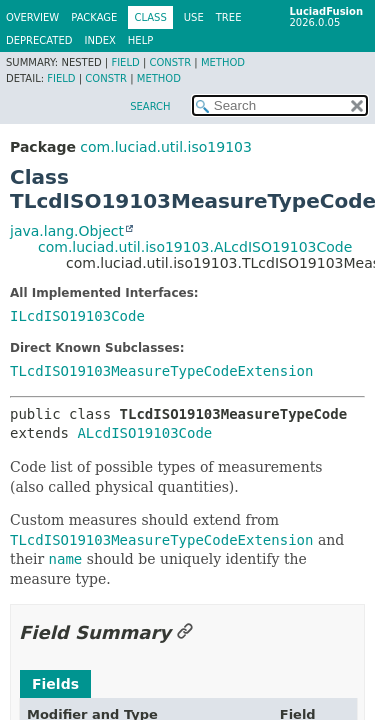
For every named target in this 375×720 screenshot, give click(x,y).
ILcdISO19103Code (77, 316)
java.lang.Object (67, 231)
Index (100, 40)
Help (140, 40)
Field (125, 62)
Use (194, 17)
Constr (170, 62)
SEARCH (150, 106)
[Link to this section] (185, 632)
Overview (32, 17)
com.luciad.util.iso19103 (166, 147)
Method (223, 62)
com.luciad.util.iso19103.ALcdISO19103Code (195, 247)
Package (94, 17)
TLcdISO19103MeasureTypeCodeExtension (161, 371)
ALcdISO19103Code (144, 433)
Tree (229, 17)
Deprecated (39, 40)
